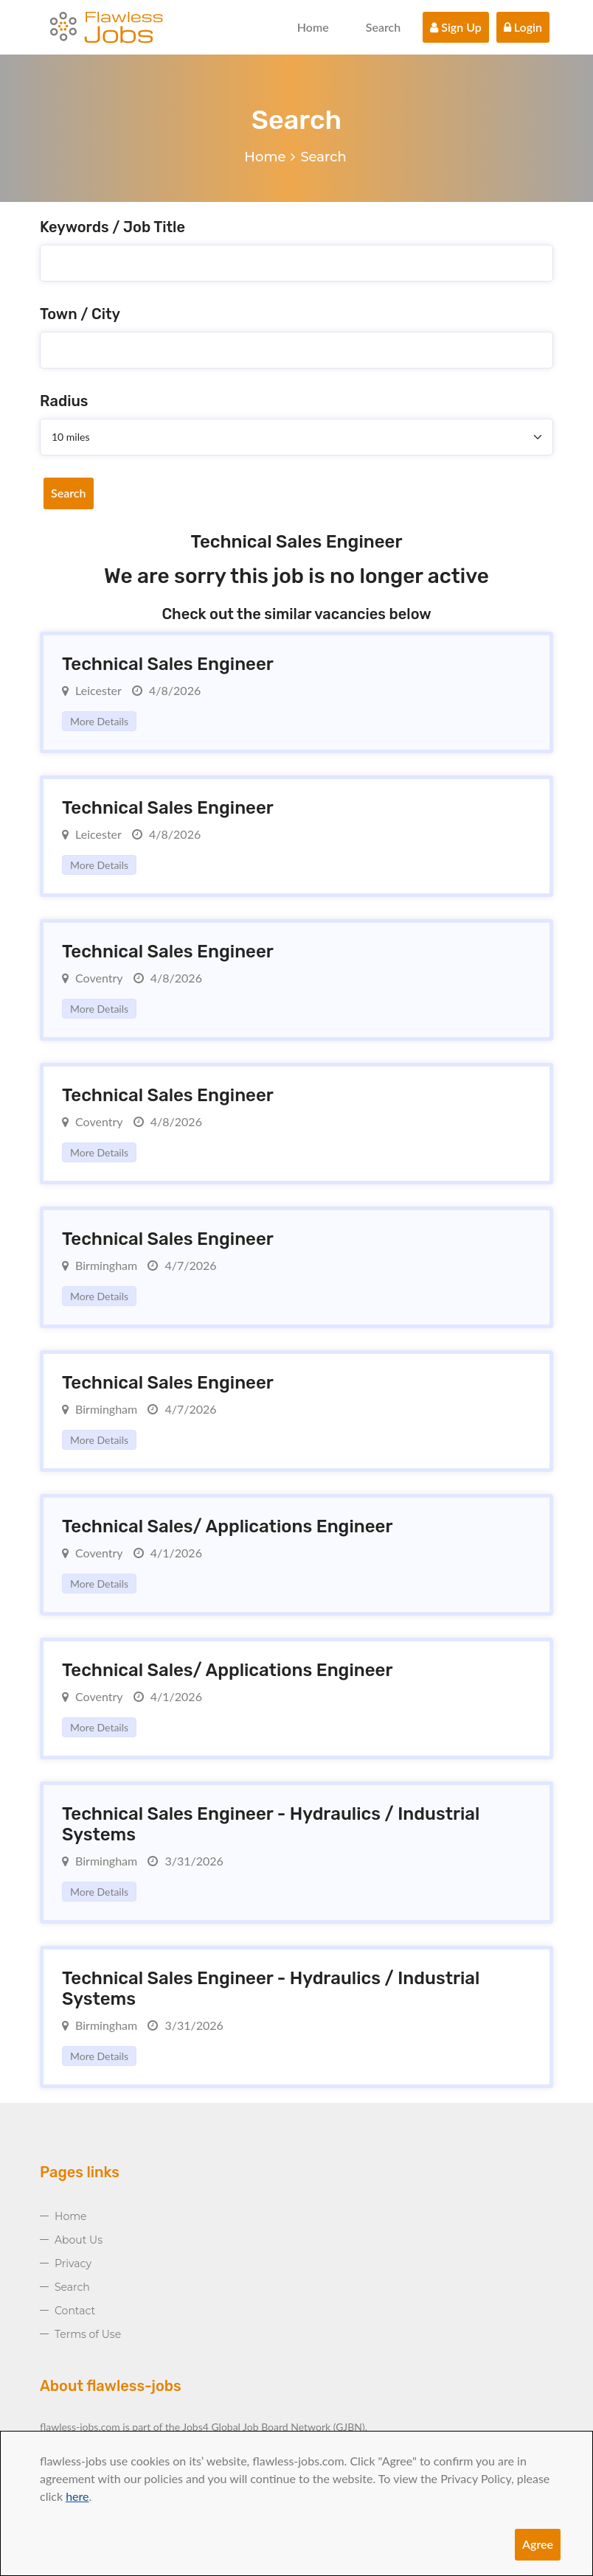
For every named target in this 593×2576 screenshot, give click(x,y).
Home (313, 27)
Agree (537, 2544)
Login (523, 27)
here (77, 2496)
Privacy (73, 2263)
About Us (79, 2240)
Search (383, 27)
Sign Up (456, 27)
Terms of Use (88, 2334)
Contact (75, 2310)
